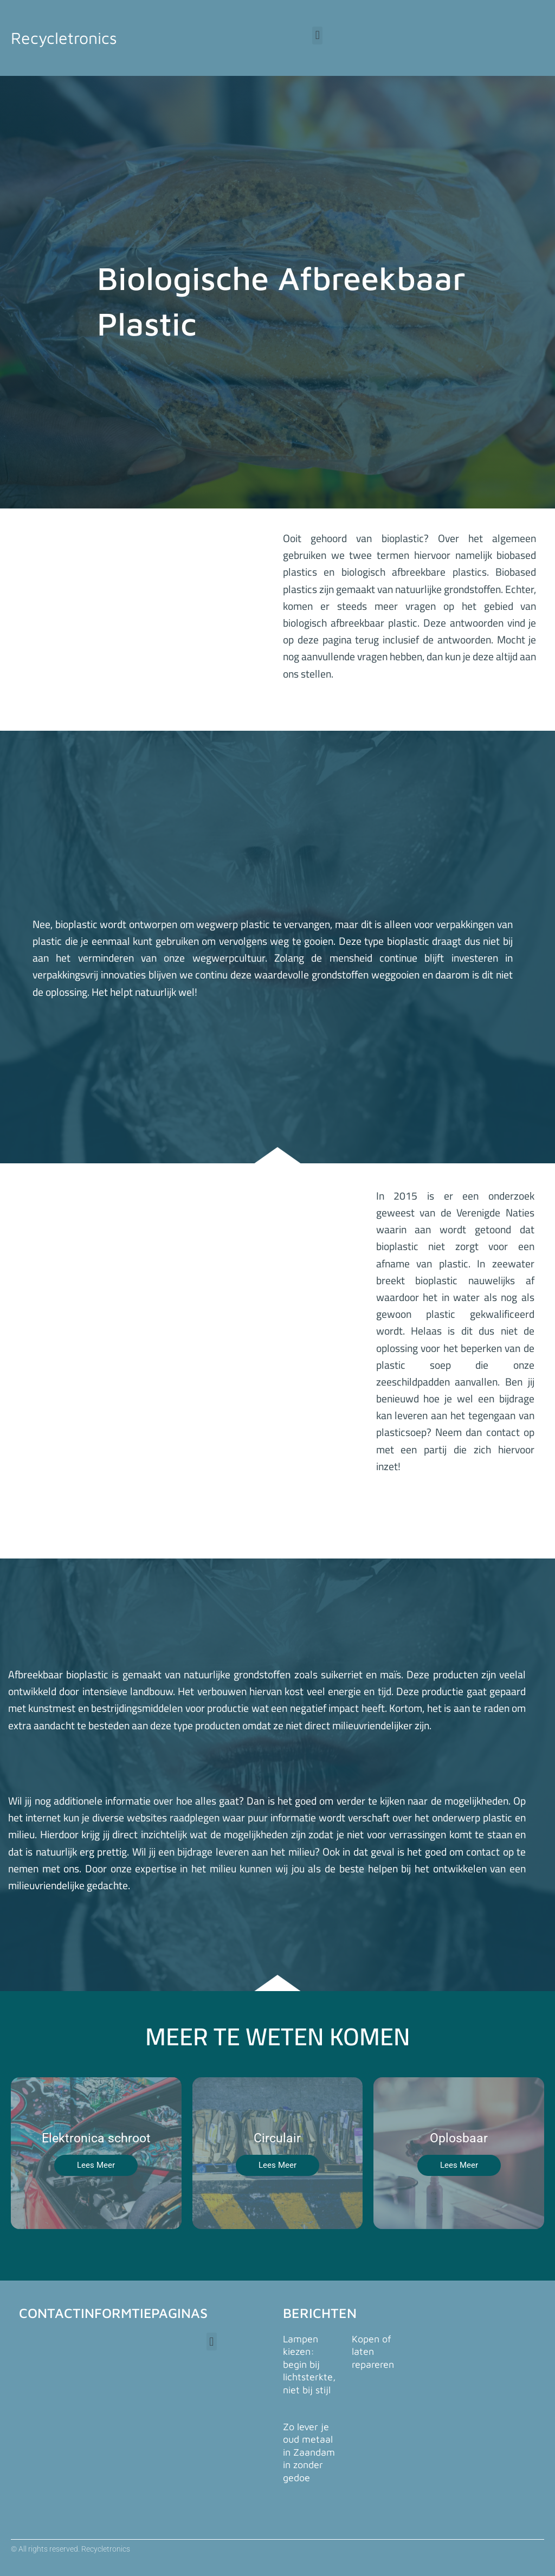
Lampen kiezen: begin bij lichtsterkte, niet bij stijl (309, 2364)
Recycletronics (67, 37)
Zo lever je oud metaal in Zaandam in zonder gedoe (309, 2452)
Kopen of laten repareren (373, 2351)
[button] (317, 35)
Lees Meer (96, 2165)
